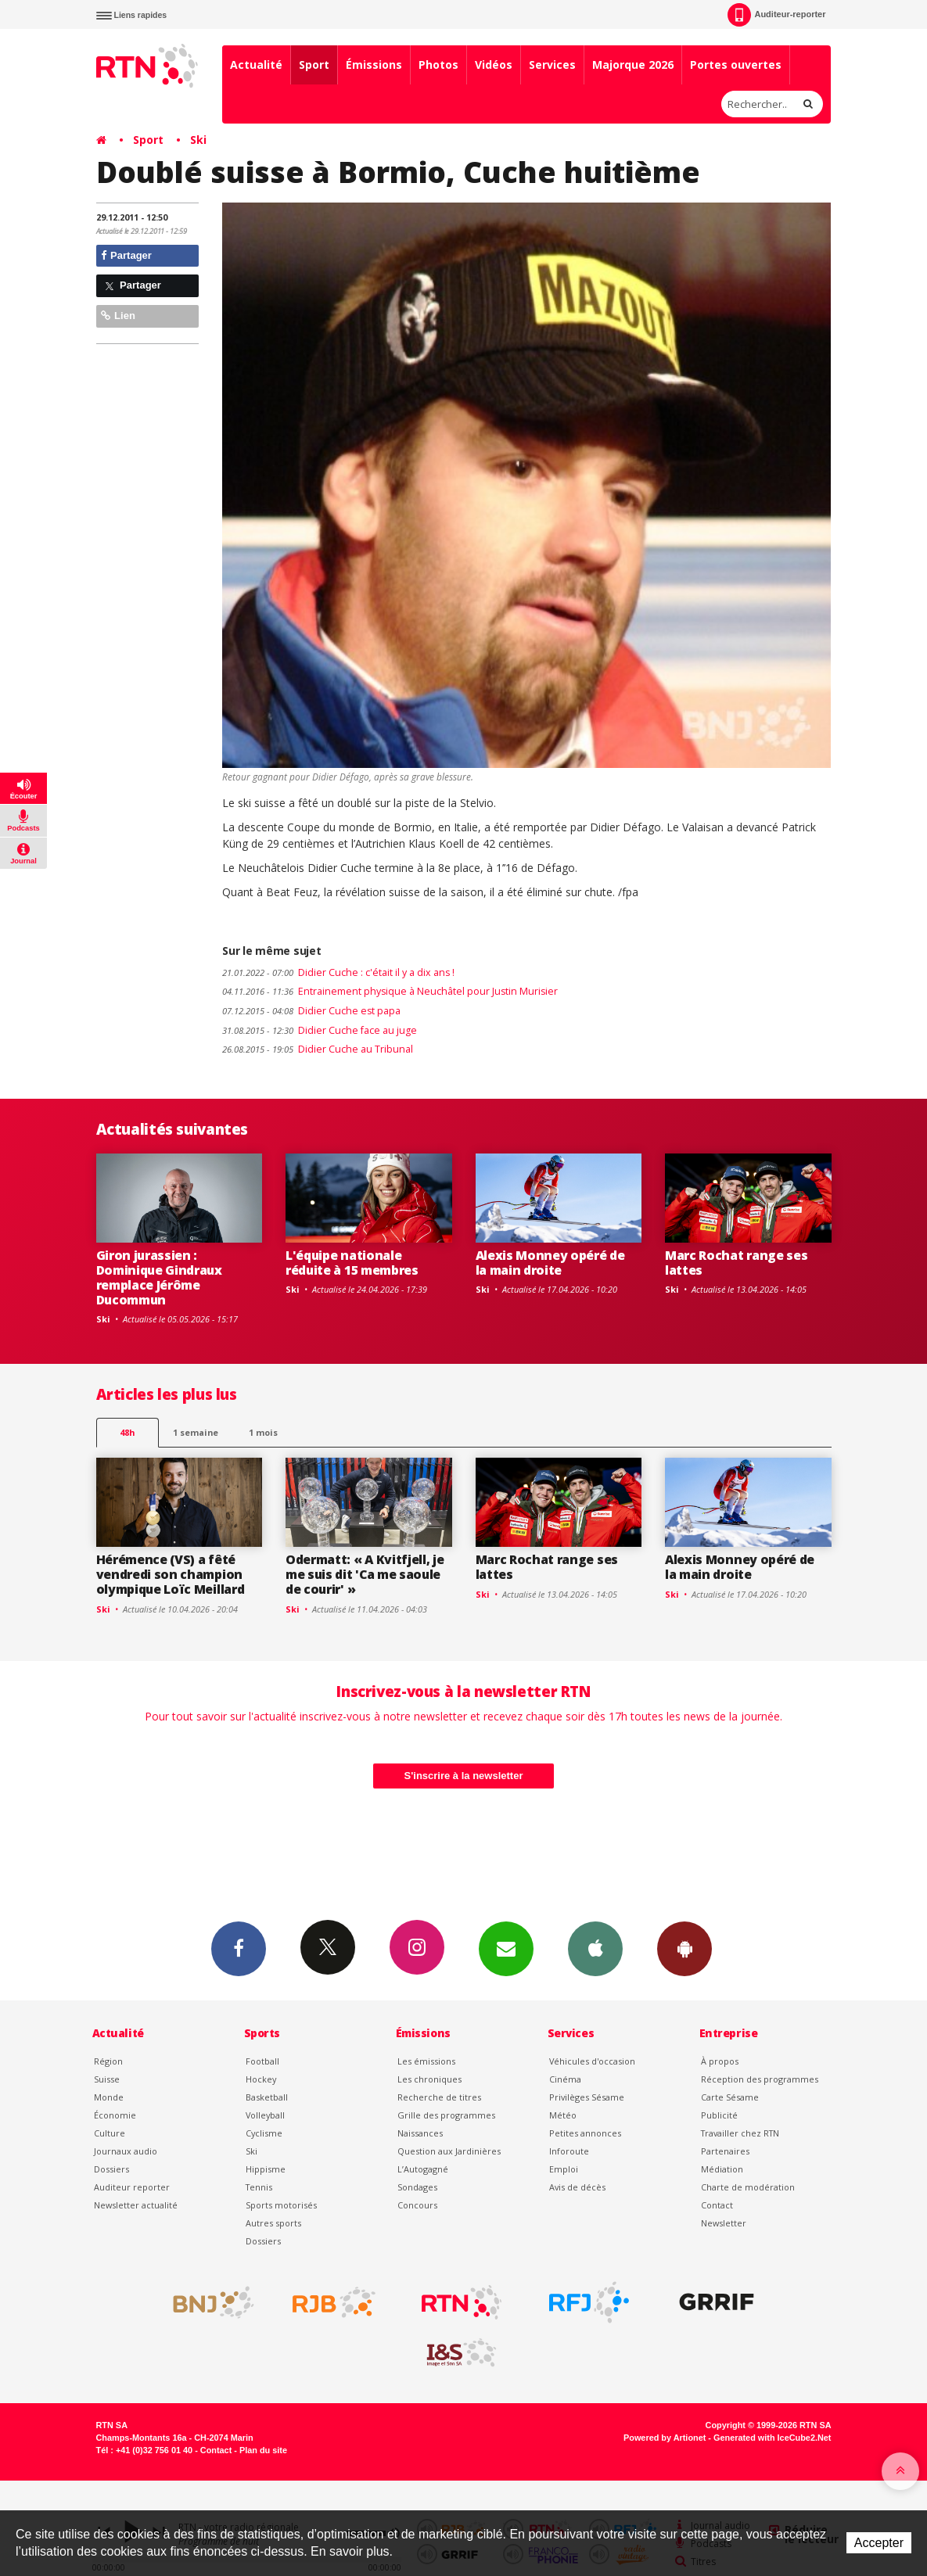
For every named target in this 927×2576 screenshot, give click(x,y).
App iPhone (595, 1948)
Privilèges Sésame (586, 2097)
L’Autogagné (422, 2169)
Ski (198, 139)
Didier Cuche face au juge (319, 1030)
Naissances (420, 2133)
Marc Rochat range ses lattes (736, 1263)
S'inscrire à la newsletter (463, 1775)
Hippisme (266, 2169)
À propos (719, 2061)
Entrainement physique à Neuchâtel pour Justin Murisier (390, 991)
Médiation (722, 2169)
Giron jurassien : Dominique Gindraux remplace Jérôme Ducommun (159, 1277)
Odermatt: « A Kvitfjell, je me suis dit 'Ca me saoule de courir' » (365, 1574)
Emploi (563, 2169)
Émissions (374, 64)
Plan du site (263, 2450)
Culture (109, 2133)
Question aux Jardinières (449, 2151)
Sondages (417, 2187)
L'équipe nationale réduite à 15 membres (352, 1263)
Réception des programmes (759, 2079)
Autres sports (273, 2223)
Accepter (879, 2542)
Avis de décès (577, 2187)
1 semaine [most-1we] (195, 1432)
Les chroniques (429, 2079)
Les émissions (426, 2061)
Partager (126, 255)
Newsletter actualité (136, 2205)
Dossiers (111, 2169)
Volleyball (265, 2115)
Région (108, 2061)
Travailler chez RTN (740, 2133)
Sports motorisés (281, 2205)
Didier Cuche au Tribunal (317, 1049)
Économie (115, 2115)
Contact (717, 2205)
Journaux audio (125, 2151)
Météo (563, 2115)
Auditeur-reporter (776, 15)
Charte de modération (748, 2187)
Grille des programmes (446, 2115)
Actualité (256, 64)
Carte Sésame (730, 2097)
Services (552, 64)
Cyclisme (264, 2133)
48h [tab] (127, 1432)
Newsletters (506, 1948)
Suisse (107, 2079)
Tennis (259, 2187)
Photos (438, 64)
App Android (684, 1948)
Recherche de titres (439, 2097)
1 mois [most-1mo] (263, 1432)
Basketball (267, 2097)
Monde (109, 2097)
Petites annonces (585, 2133)
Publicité (719, 2115)
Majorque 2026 (633, 64)
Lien (118, 315)
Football (262, 2061)
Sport (314, 64)
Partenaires (725, 2151)
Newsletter (723, 2223)
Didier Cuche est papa (311, 1010)
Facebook (238, 1948)
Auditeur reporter (132, 2187)
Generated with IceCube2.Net (772, 2437)
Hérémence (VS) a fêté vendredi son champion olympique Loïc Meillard (170, 1574)
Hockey (261, 2079)
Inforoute (569, 2151)
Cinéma (565, 2079)
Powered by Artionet (664, 2437)
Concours (417, 2205)
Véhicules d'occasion (592, 2061)
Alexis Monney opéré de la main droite (550, 1263)
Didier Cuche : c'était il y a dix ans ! (338, 972)
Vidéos (493, 64)
